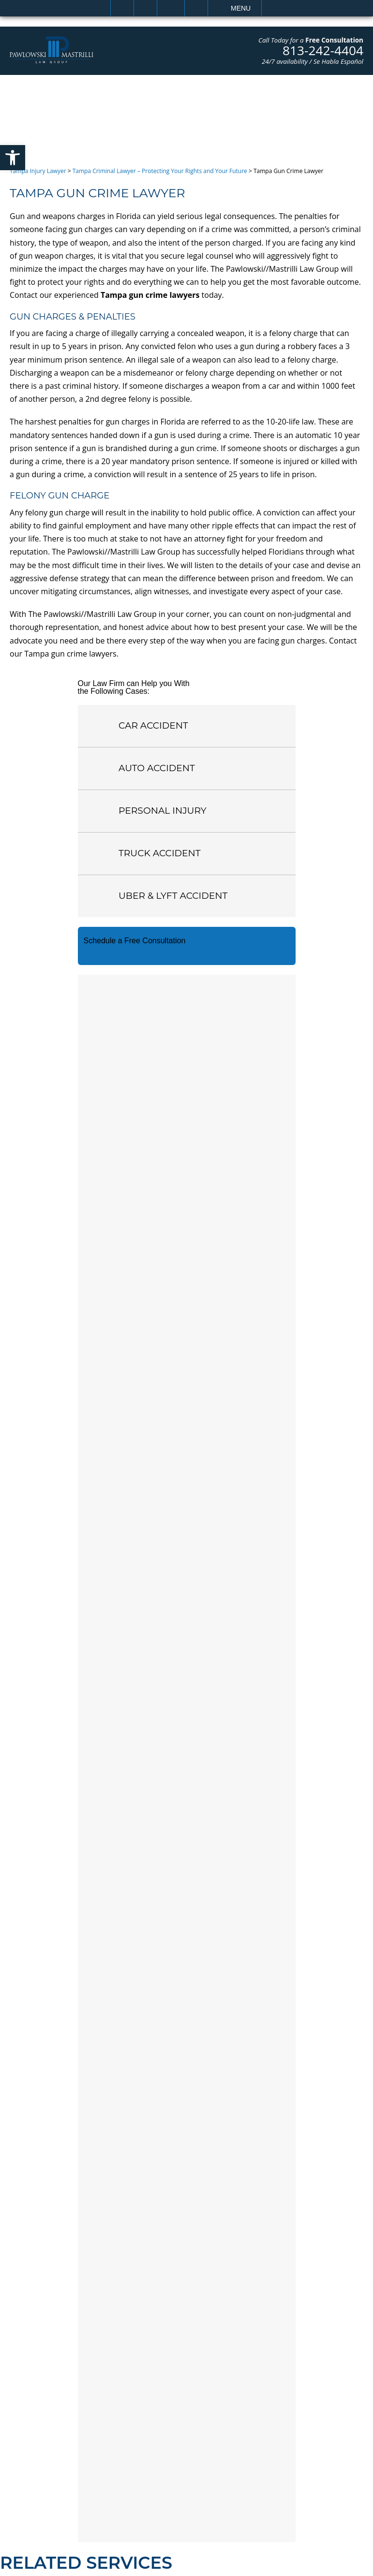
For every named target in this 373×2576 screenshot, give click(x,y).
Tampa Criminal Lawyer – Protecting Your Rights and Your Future (160, 171)
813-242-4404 (323, 50)
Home (122, 8)
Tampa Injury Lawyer (38, 171)
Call (145, 8)
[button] (12, 157)
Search (196, 8)
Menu (241, 8)
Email (170, 8)
